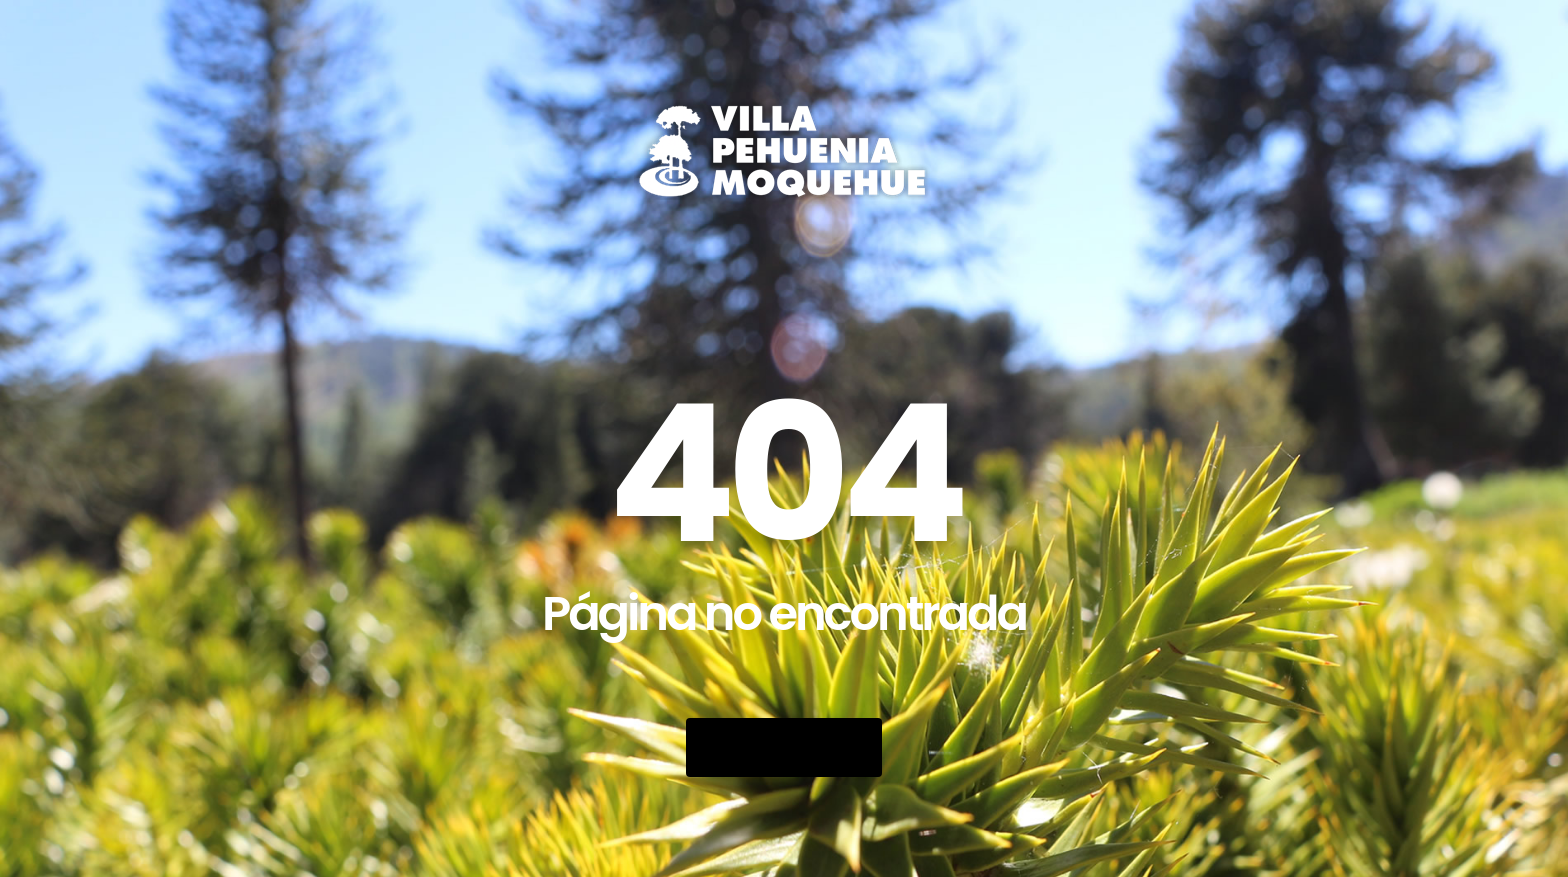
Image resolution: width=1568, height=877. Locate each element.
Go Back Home (784, 747)
